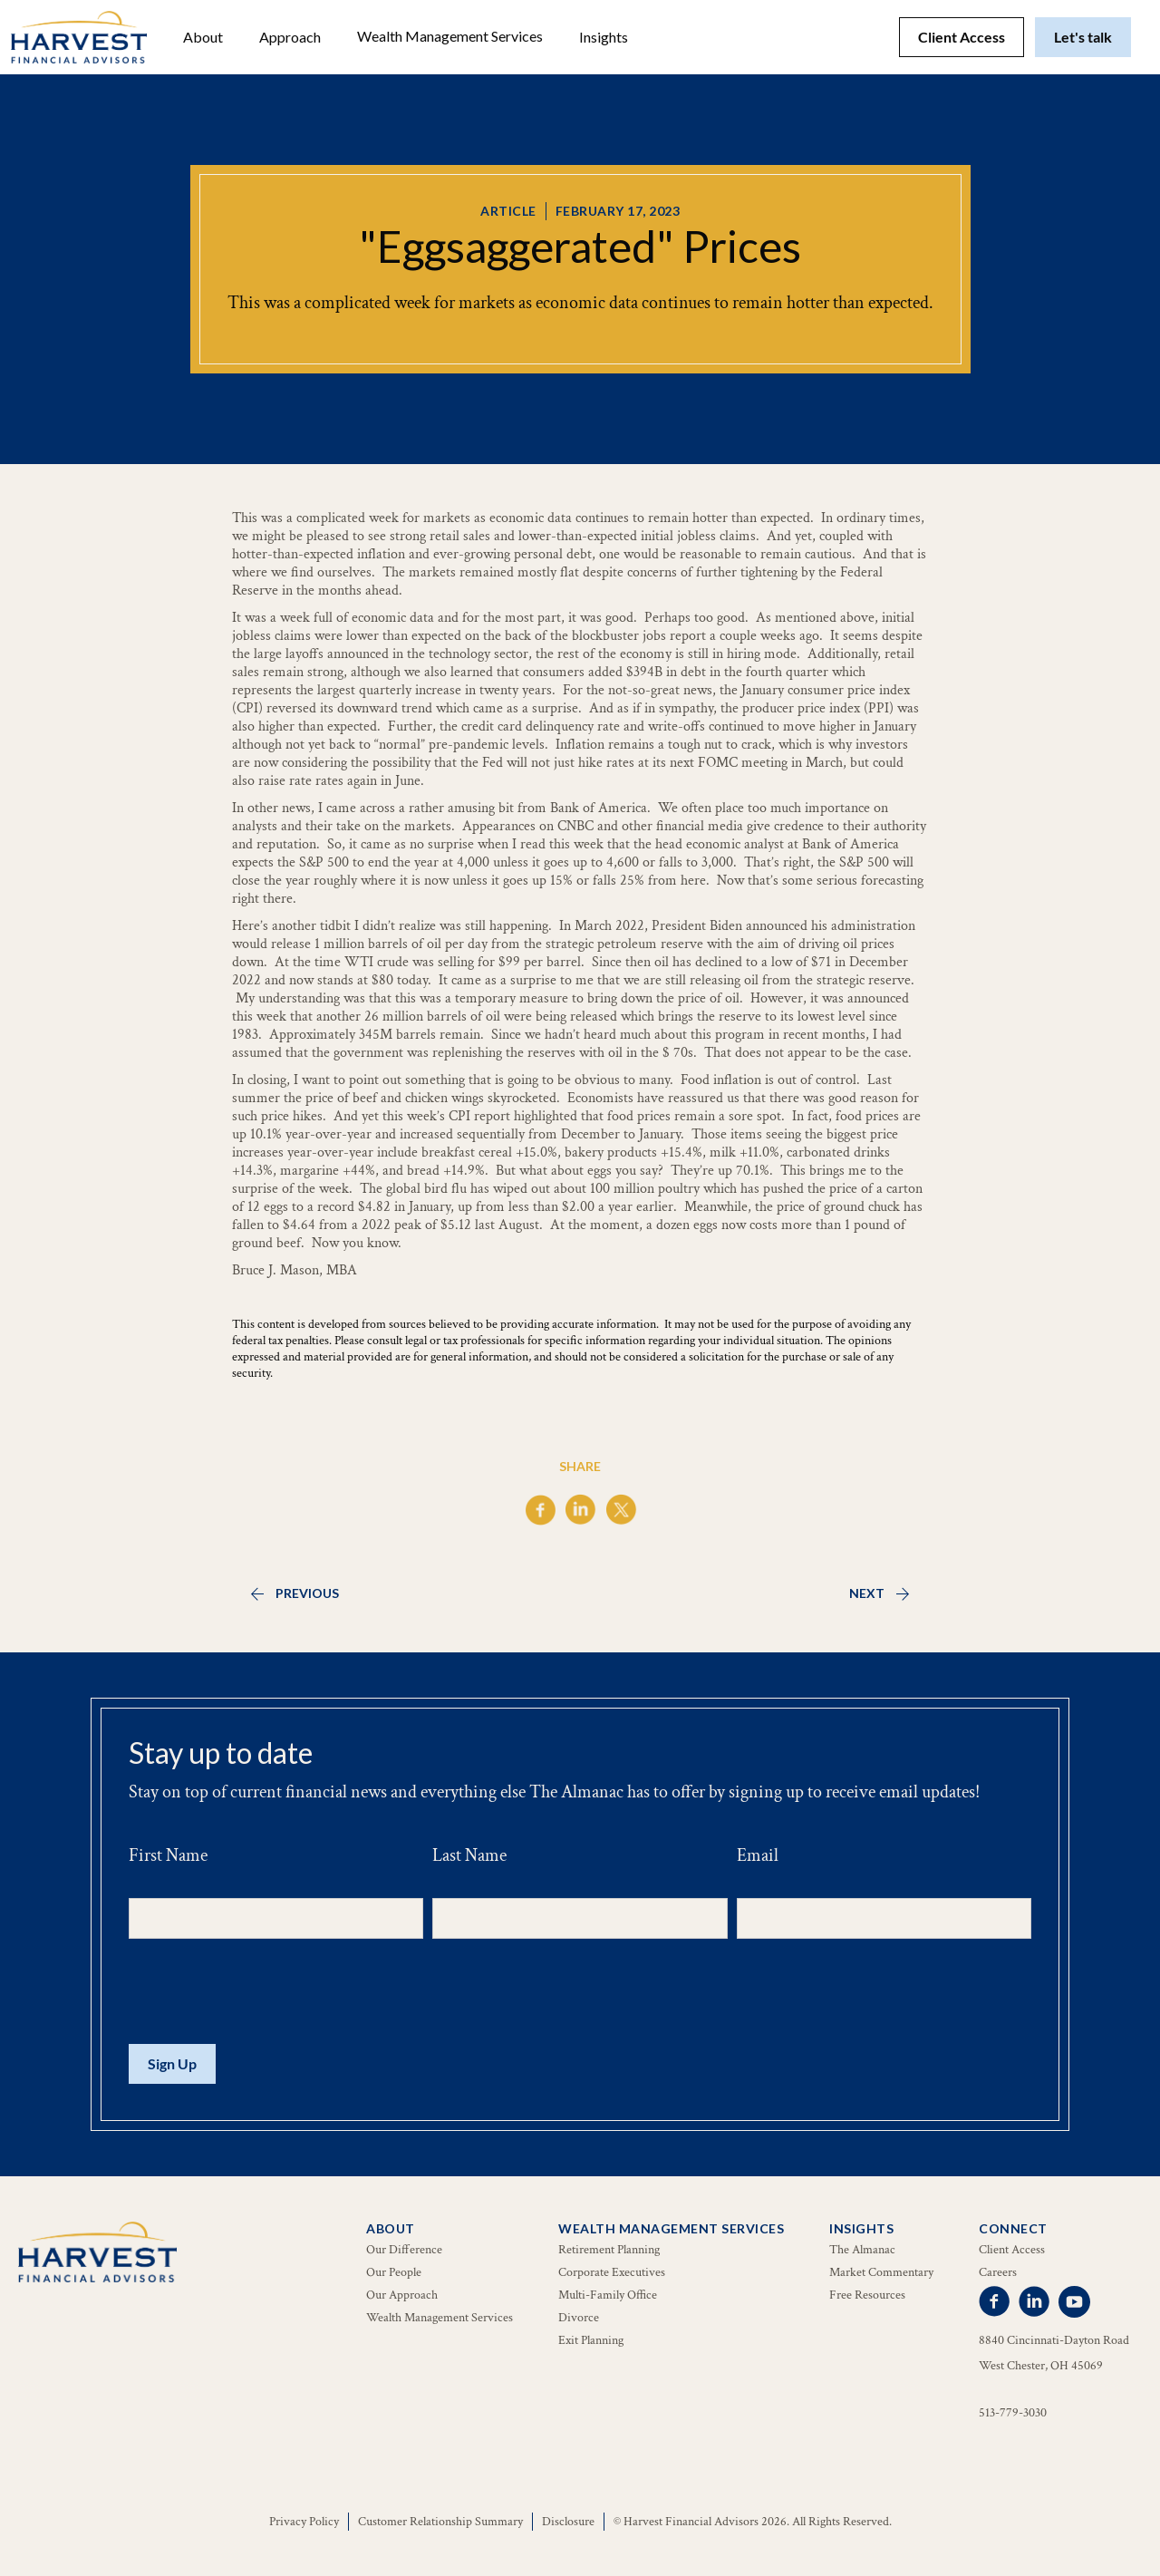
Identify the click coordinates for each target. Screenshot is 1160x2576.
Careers (998, 2272)
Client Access (961, 36)
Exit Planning (591, 2340)
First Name (168, 1855)
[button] (203, 37)
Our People (393, 2272)
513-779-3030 (1013, 2413)
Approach (290, 36)
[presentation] (266, 1992)
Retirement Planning (609, 2250)
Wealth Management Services (450, 35)
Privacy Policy (304, 2521)
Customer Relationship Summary (440, 2521)
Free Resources (867, 2295)
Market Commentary (881, 2272)
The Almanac (862, 2250)
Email (757, 1855)
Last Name (469, 1855)
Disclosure (568, 2521)
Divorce (578, 2318)
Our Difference (404, 2250)
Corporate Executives (611, 2272)
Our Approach (402, 2295)
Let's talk (1083, 36)
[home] (79, 37)
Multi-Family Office (607, 2295)
